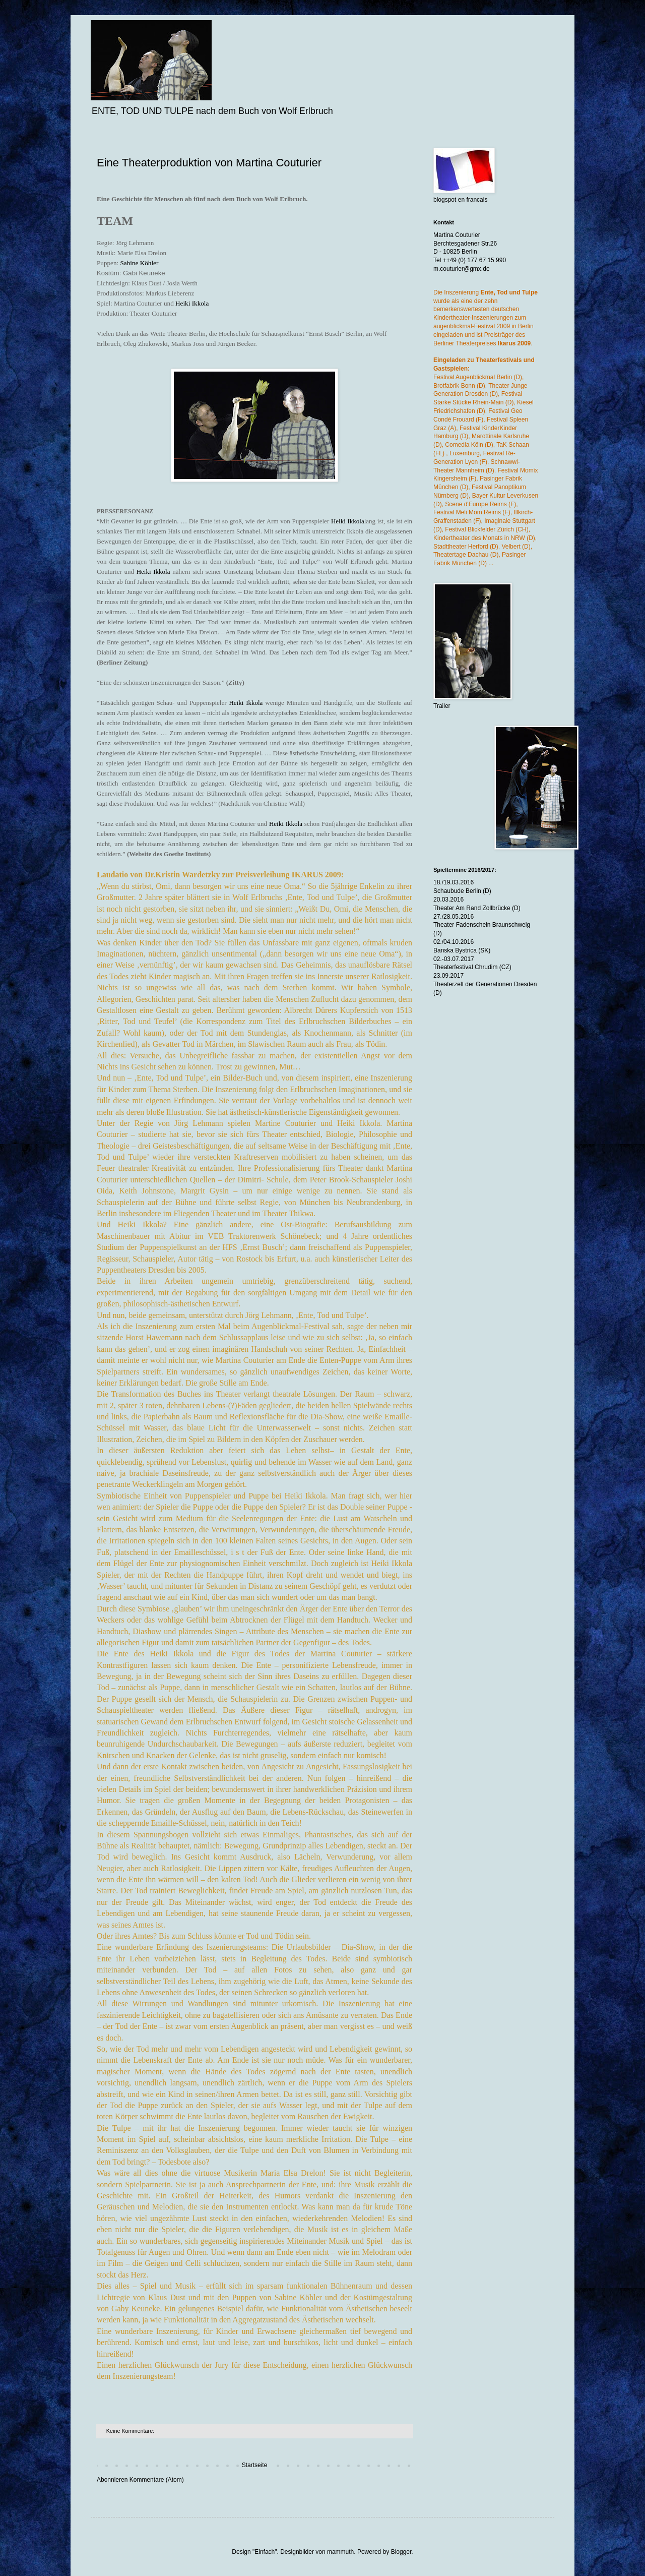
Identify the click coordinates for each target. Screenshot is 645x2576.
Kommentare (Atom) (157, 2479)
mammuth (340, 2551)
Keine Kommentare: (131, 2431)
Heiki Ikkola (192, 303)
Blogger (401, 2551)
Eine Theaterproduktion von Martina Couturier (209, 162)
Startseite (255, 2465)
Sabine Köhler (139, 263)
